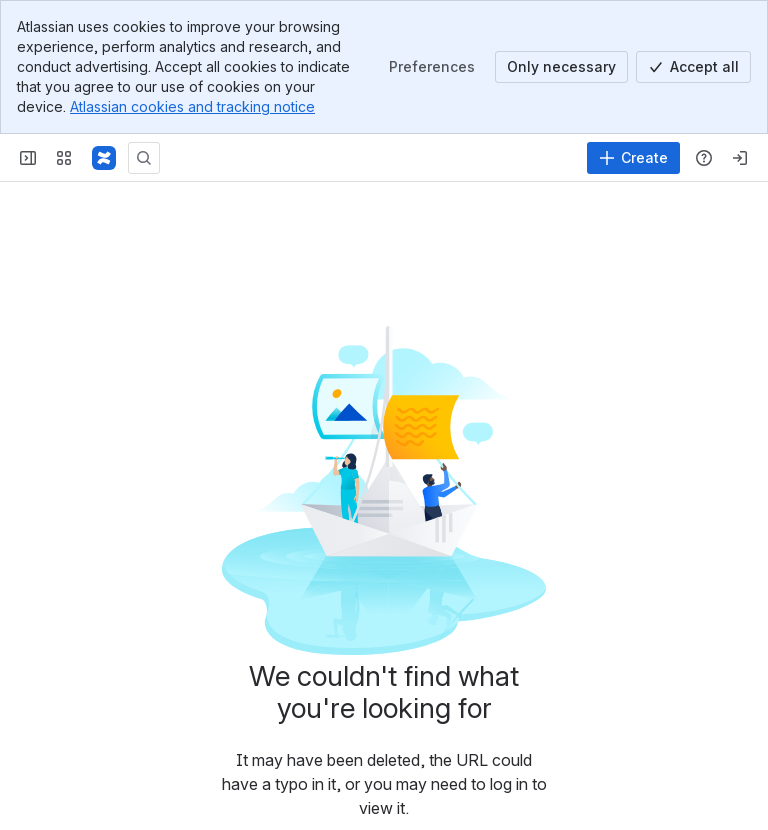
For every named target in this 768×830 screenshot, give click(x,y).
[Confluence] (104, 158)
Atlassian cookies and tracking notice (192, 106)
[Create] (633, 158)
